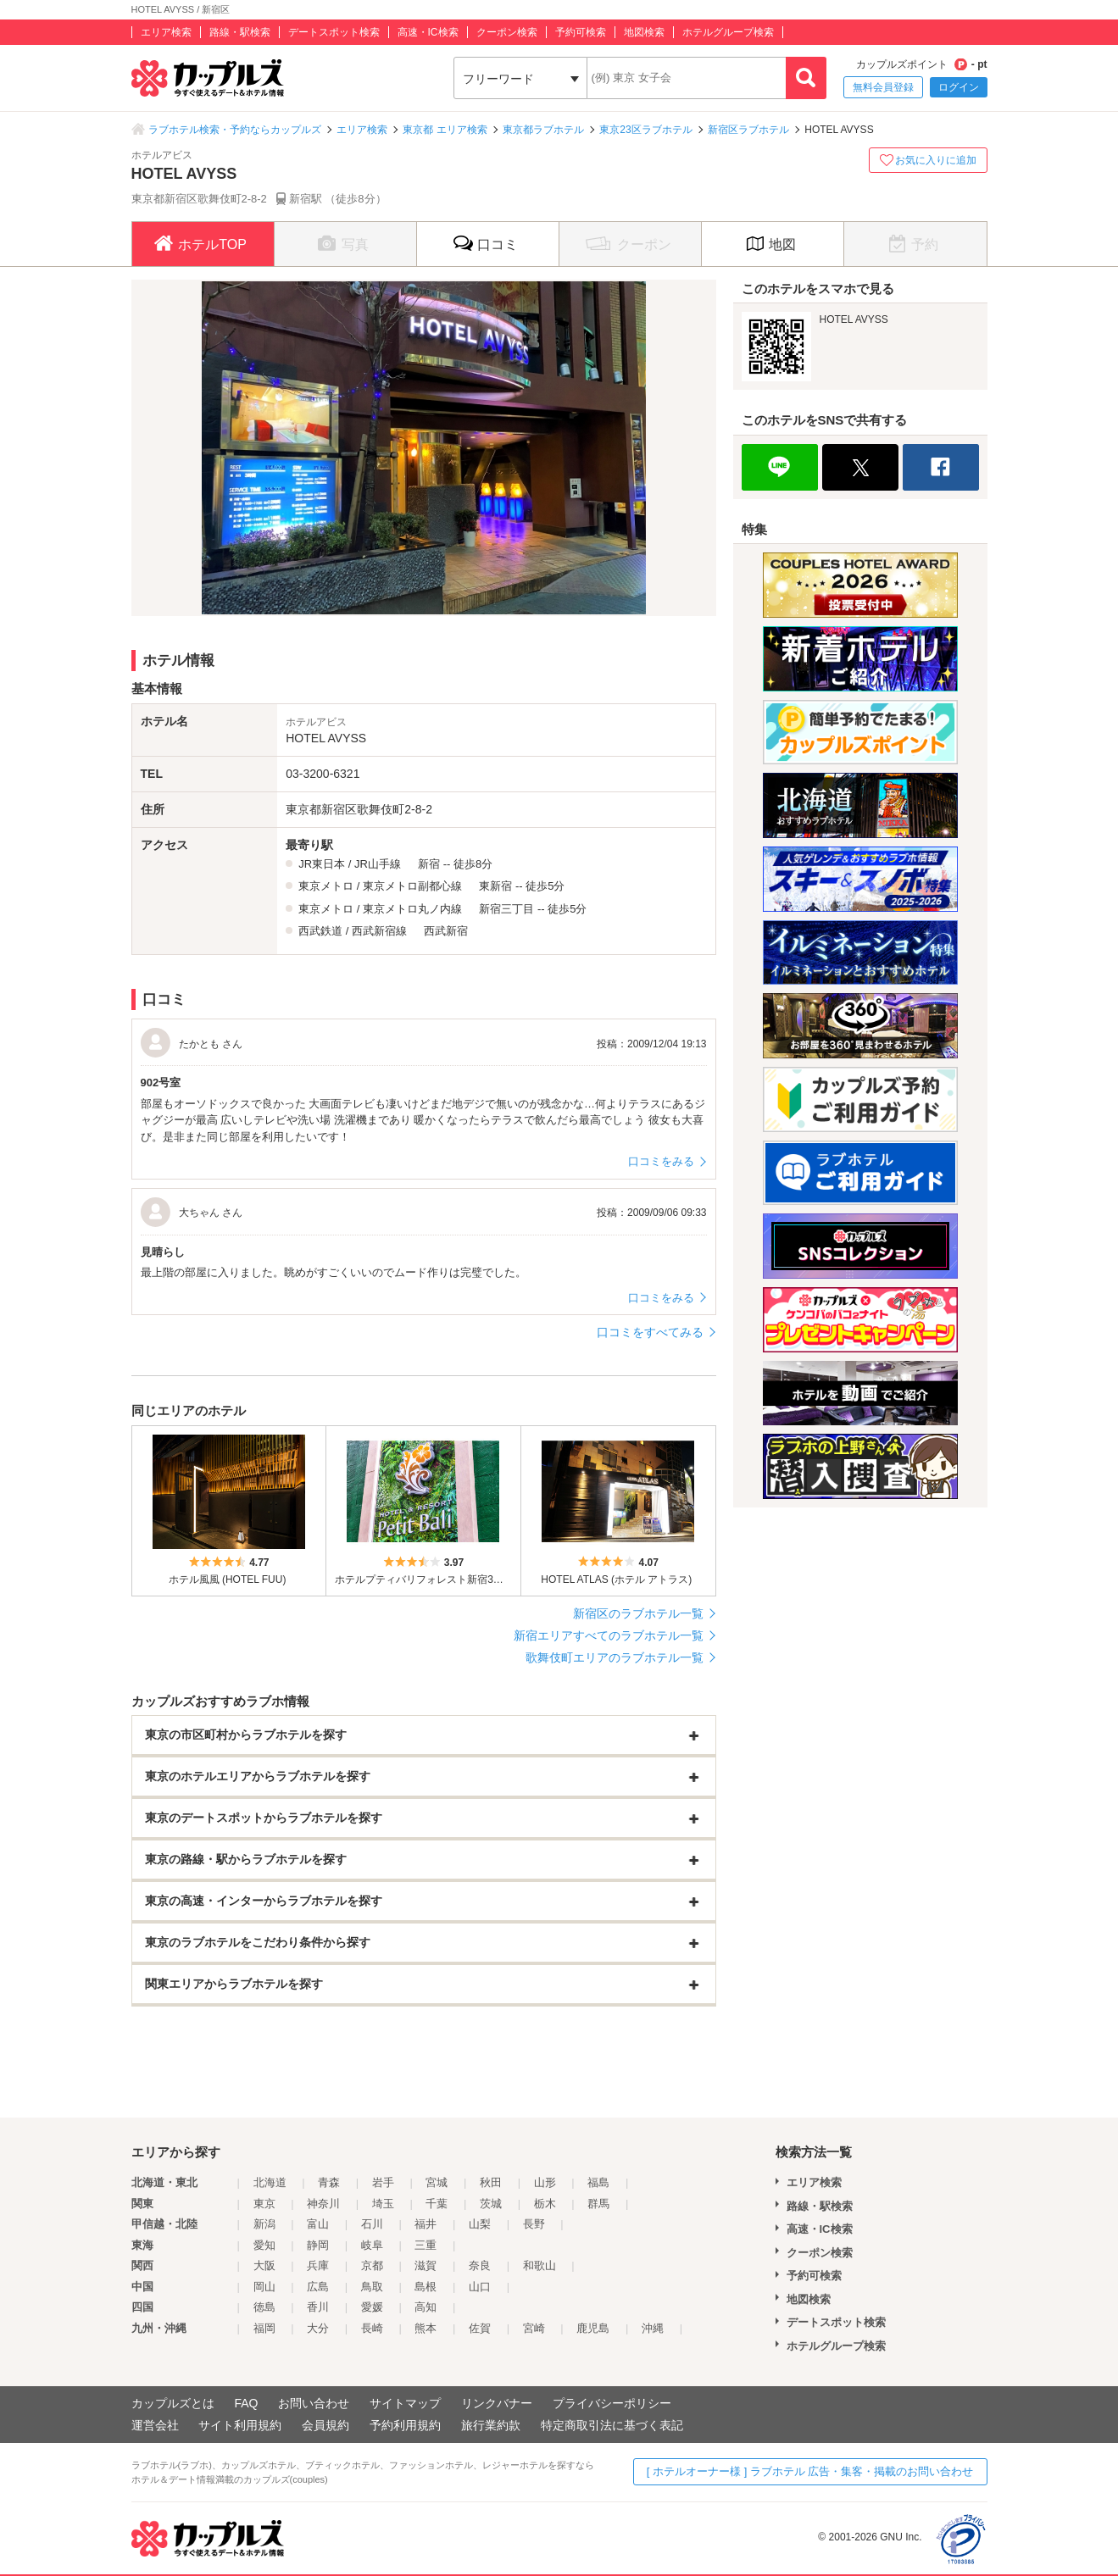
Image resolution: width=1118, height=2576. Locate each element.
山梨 (480, 2224)
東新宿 (495, 886)
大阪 (264, 2265)
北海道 (269, 2182)
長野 (534, 2224)
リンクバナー (496, 2403)
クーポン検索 (506, 32)
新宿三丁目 (506, 908)
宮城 (437, 2182)
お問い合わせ (313, 2403)
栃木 (545, 2203)
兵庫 (318, 2265)
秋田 (491, 2182)
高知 (425, 2307)
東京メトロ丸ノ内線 (412, 908)
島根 (425, 2286)
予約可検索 (580, 32)
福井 (425, 2224)
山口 (480, 2286)
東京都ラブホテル (543, 130)
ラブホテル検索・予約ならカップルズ (234, 130)
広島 (318, 2286)
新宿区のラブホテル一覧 (638, 1613)
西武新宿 (446, 930)
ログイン (958, 87)
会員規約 (325, 2425)
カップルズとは (172, 2403)
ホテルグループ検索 (728, 32)
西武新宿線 (379, 930)
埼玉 (383, 2203)
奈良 (480, 2265)
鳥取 (372, 2286)
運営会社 (155, 2425)
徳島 (264, 2307)
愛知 (264, 2245)
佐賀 (480, 2328)
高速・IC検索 (428, 32)
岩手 (383, 2182)
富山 (318, 2224)
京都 (372, 2265)
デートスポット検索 (334, 32)
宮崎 (534, 2328)
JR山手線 (377, 864)
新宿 (429, 864)
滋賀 (425, 2265)
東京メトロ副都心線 (412, 886)
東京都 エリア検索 (445, 130)
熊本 (425, 2328)
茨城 (491, 2203)
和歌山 (539, 2265)
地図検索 (644, 32)
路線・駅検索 (239, 32)
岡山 (264, 2286)
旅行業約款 (490, 2425)
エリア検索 (166, 32)
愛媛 (372, 2307)
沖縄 (653, 2328)
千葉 (437, 2203)
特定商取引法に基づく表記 (612, 2425)
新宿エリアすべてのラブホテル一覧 (609, 1635)
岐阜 (372, 2245)
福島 (598, 2182)
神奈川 (323, 2203)
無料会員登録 (883, 87)
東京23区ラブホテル (645, 130)
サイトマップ (405, 2403)
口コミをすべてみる (650, 1332)
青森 (329, 2182)
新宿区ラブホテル (748, 130)
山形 (545, 2182)
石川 (372, 2224)
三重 (425, 2245)
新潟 (264, 2224)
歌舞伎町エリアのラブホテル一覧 (615, 1657)
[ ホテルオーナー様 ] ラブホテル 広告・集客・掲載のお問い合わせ (810, 2471)
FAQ (246, 2403)
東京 (264, 2203)
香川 (318, 2307)
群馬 (598, 2203)
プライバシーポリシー (612, 2403)
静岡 (318, 2245)
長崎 (372, 2328)
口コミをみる (661, 1161)
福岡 (264, 2328)
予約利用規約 (405, 2425)
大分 (318, 2328)
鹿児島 (592, 2328)
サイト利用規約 (239, 2425)
